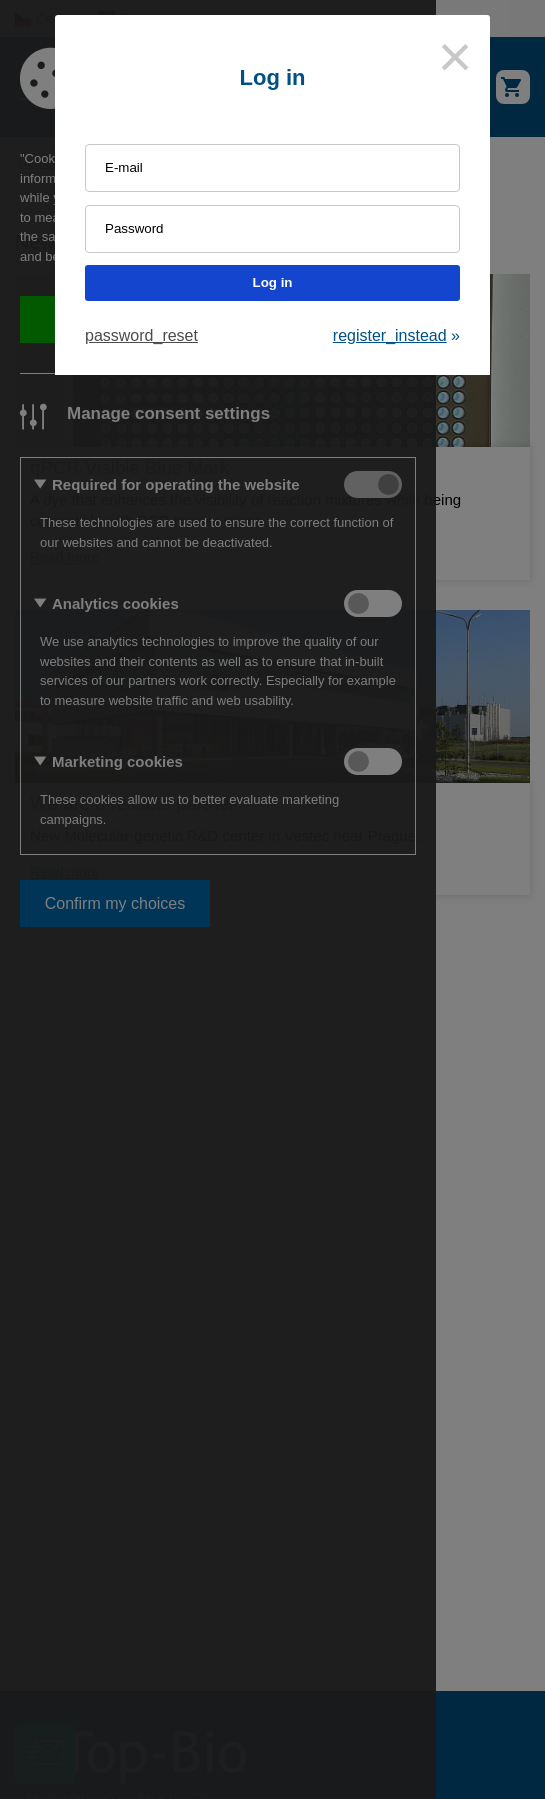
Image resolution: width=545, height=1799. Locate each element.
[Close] (455, 57)
